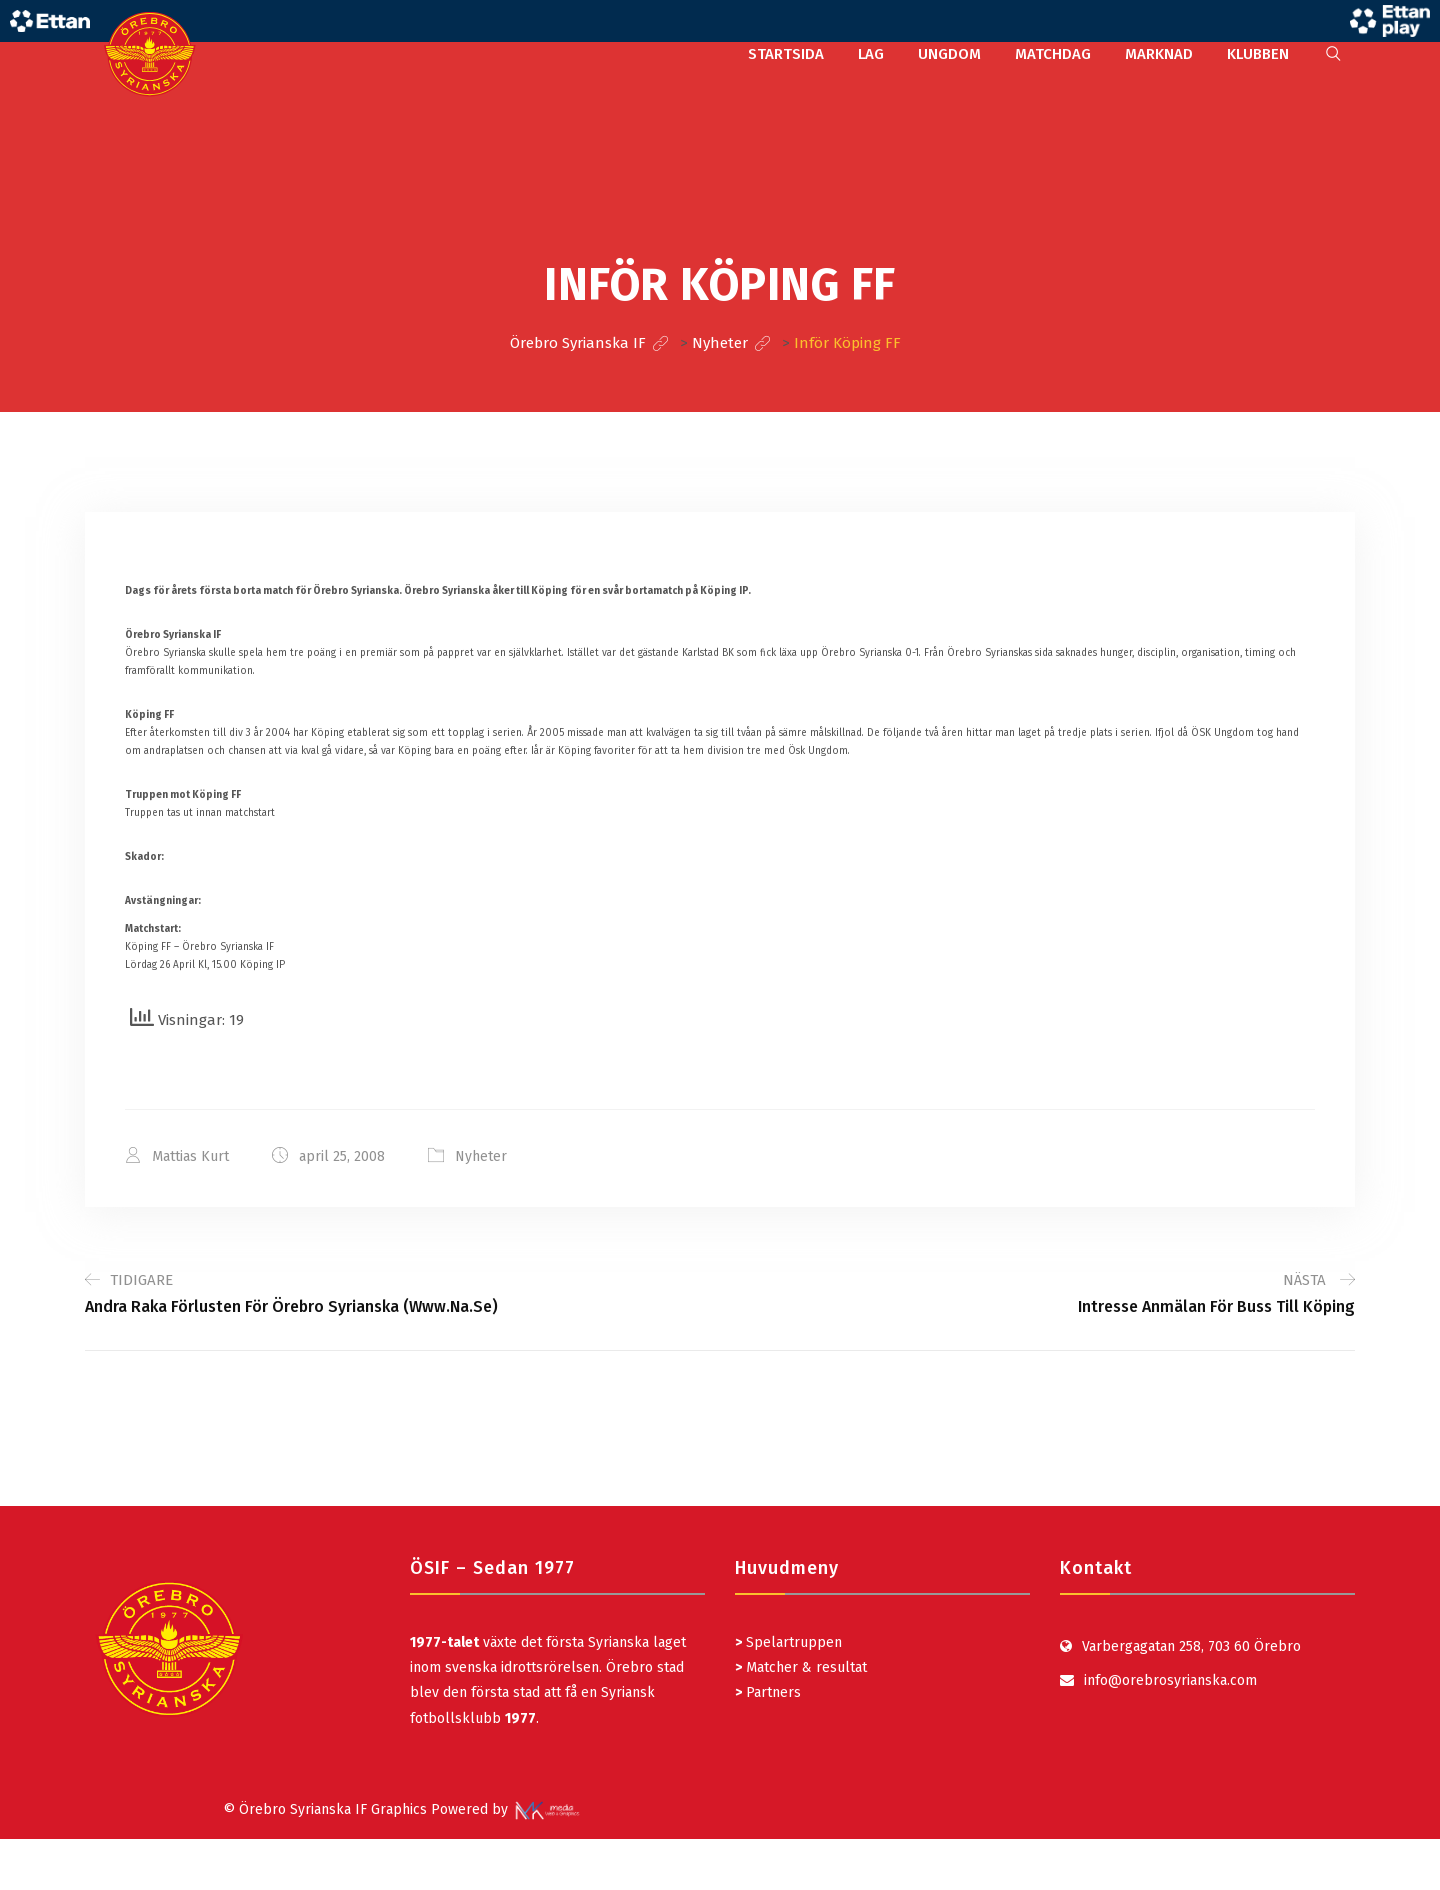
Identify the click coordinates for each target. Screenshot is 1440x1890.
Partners (768, 1692)
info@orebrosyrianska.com (1170, 1680)
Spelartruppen (792, 1642)
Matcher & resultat (801, 1667)
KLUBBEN (1258, 54)
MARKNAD (1159, 54)
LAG (871, 54)
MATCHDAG (1053, 54)
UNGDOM (949, 54)
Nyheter (481, 1156)
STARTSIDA (786, 54)
